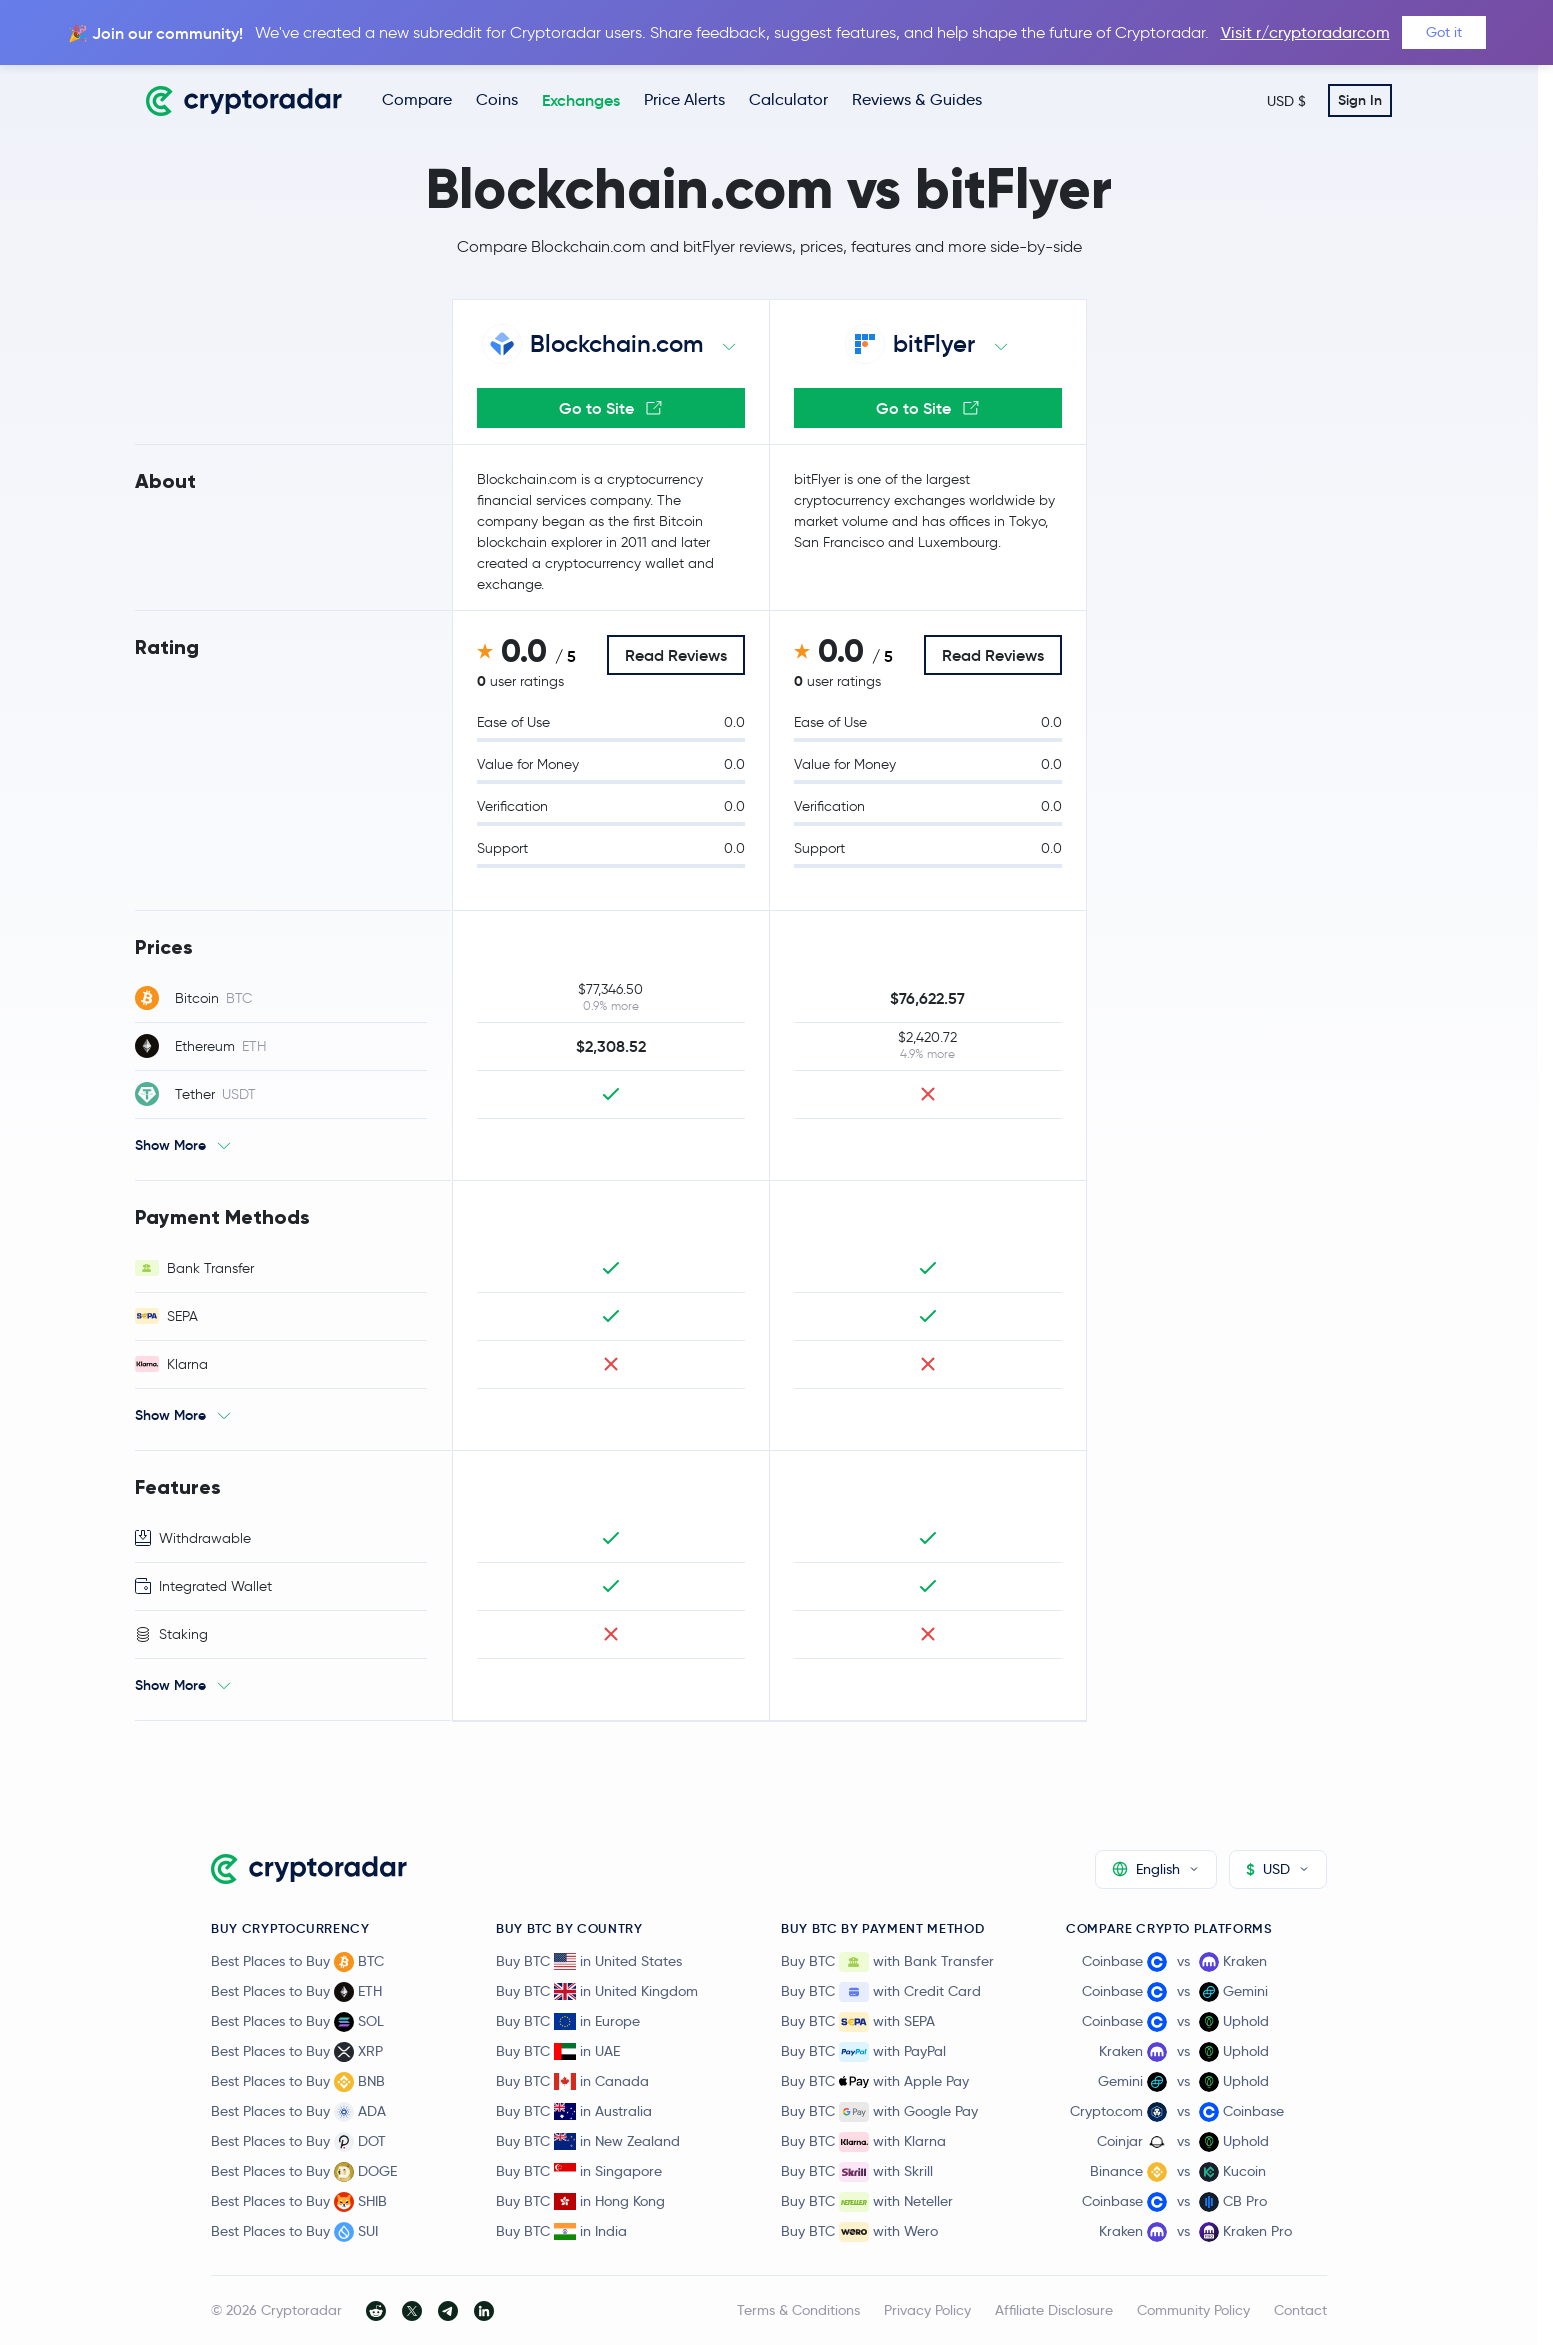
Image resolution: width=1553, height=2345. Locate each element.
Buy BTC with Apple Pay (875, 2082)
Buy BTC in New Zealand (588, 2141)
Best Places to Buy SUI (294, 2232)
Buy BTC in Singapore (579, 2171)
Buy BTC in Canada (572, 2081)
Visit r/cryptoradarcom (1305, 32)
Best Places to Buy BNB (298, 2082)
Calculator (788, 99)
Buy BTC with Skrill (857, 2172)
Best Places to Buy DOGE (304, 2172)
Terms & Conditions (798, 2310)
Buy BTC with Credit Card (881, 1992)
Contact (1300, 2310)
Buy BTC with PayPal (863, 2052)
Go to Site (610, 408)
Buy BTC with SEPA (858, 2022)
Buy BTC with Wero (859, 2232)
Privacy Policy (927, 2310)
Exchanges (581, 100)
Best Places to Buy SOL (297, 2022)
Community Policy (1193, 2310)
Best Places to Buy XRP (297, 2052)
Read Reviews (676, 655)
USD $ (1286, 101)
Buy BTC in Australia (574, 2111)
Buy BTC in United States (589, 1961)
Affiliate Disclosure (1054, 2310)
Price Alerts (684, 99)
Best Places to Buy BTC (297, 1962)
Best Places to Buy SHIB (299, 2202)
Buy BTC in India (561, 2231)
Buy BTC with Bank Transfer (887, 1962)
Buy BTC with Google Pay (879, 2112)
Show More (170, 1145)
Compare (417, 99)
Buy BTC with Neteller (867, 2202)
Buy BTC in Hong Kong (580, 2201)
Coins (497, 99)
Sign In (1360, 100)
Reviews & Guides (917, 99)
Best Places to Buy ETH (296, 1992)
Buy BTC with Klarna (863, 2142)
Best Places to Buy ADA (298, 2112)
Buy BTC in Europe (568, 2021)
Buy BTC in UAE (558, 2051)
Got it (1444, 32)
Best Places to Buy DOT (298, 2142)
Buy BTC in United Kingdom (597, 1991)
